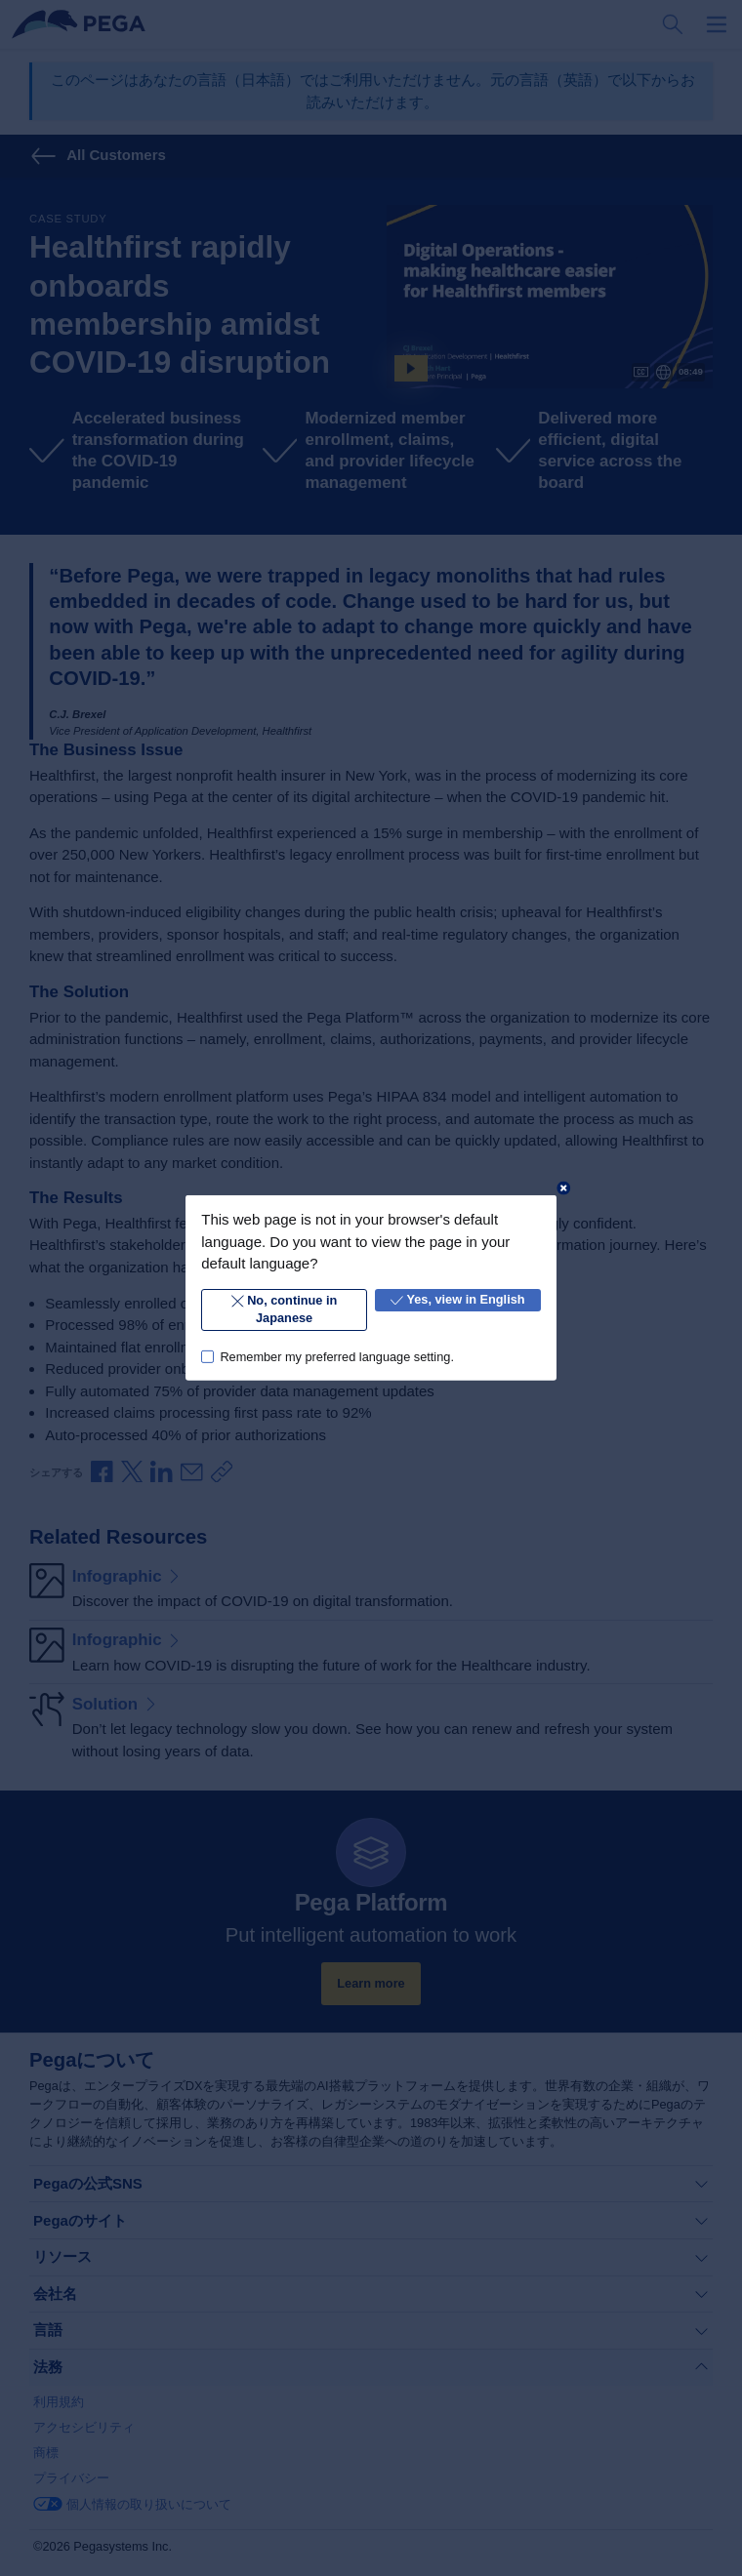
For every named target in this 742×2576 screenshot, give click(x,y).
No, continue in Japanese (284, 1309)
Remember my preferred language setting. (337, 1355)
